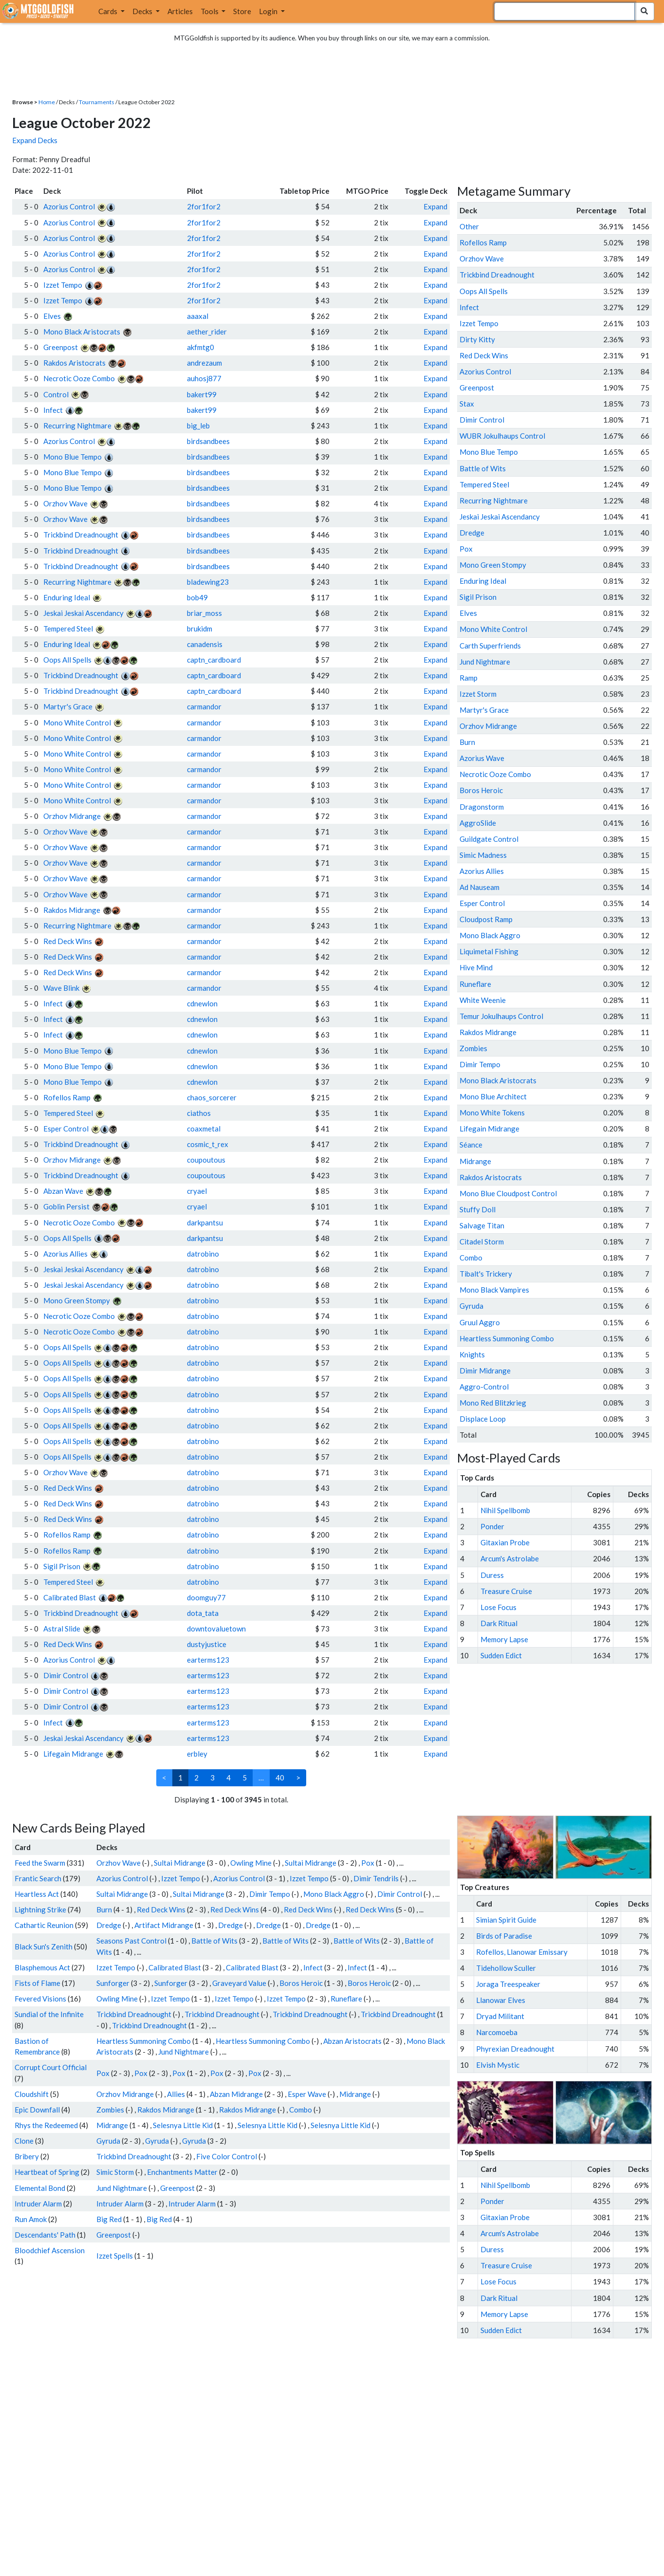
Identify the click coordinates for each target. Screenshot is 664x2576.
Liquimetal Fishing (489, 951)
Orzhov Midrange (72, 816)
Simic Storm (115, 2172)
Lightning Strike (40, 1909)
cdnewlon (202, 1003)
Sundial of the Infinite (49, 2014)
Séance (471, 1144)
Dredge (108, 1925)
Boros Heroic (301, 1983)
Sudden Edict (501, 1655)
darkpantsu (205, 1222)
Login (269, 11)
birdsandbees (208, 441)
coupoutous (206, 1159)
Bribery (27, 2156)
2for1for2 (204, 206)
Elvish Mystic (497, 2064)
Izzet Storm (478, 693)
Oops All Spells (67, 659)
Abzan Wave (63, 1190)
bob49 (197, 597)
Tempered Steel (68, 628)
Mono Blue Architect (493, 1096)
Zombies (110, 2109)
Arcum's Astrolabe (509, 1558)
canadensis (204, 644)
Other (469, 226)
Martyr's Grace (67, 706)
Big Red (109, 2219)
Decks (143, 11)
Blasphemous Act (42, 1967)
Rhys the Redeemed (46, 2125)
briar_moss (204, 613)
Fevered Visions (40, 1998)
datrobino (203, 1253)
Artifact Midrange (163, 1925)
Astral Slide (61, 1628)
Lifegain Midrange (73, 1753)
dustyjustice (206, 1644)
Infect (53, 410)
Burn (104, 1909)
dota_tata (203, 1613)
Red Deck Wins (67, 941)
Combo (300, 2109)
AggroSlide (478, 822)
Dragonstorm (482, 806)
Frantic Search (38, 1878)
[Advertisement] (563, 1739)
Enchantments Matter (182, 2172)
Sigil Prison (61, 1566)
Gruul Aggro (480, 1322)
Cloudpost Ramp (486, 919)
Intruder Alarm (38, 2203)
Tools (210, 11)
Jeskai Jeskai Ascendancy (83, 613)
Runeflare (346, 1998)
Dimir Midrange (485, 1370)
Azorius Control (69, 206)
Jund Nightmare (183, 2051)
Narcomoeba (496, 2032)
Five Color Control (226, 2156)
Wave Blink (61, 987)
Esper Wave (307, 2094)
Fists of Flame (37, 1983)
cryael (197, 1190)
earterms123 (208, 1659)
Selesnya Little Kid (183, 2125)
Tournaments (96, 102)
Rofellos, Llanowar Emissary (522, 1951)
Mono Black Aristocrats (81, 331)
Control (56, 394)
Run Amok (31, 2219)
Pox (367, 1862)
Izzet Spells (114, 2255)
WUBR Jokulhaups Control (502, 435)
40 (280, 1777)
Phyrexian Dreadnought (515, 2048)
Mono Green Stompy (76, 1300)
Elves (52, 316)
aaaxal (197, 316)
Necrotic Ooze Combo (79, 378)
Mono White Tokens (492, 1112)
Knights (472, 1354)
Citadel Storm (482, 1241)
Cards (108, 11)
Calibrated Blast (69, 1597)
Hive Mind (476, 967)
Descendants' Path (45, 2234)
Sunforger (112, 1983)
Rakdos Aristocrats (74, 362)
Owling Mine (251, 1862)
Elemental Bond (40, 2188)
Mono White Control (77, 722)
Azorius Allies (65, 1253)
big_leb (198, 425)
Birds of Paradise (504, 1935)
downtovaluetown (216, 1628)
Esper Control (66, 1128)
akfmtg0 (200, 347)
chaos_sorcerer (212, 1097)
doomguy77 (206, 1597)
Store (242, 11)
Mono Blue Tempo (72, 456)
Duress (492, 1575)
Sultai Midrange (179, 1862)
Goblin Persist (66, 1206)
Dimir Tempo (269, 1894)
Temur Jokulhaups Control (501, 1016)
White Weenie (483, 1000)
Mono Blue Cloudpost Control (508, 1193)
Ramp (469, 677)
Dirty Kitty (477, 339)
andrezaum (204, 362)
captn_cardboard (214, 659)
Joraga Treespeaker (508, 1984)
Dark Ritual (498, 1623)
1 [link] (180, 1777)
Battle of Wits (214, 1940)
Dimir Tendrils (376, 1878)
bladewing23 (208, 581)
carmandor (204, 706)
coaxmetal (204, 1128)
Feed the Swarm (40, 1862)
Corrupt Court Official (51, 2067)
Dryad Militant (500, 2016)
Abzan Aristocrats (352, 2041)
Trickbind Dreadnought (80, 534)
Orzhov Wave (65, 503)
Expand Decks (34, 140)
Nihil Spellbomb (505, 1510)
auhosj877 (204, 378)
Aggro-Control (484, 1386)
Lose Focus (498, 1607)
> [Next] (298, 1777)
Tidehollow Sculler (506, 1968)
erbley (197, 1753)
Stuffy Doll (478, 1209)
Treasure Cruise (506, 1591)
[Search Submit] (644, 11)
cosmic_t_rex (207, 1144)
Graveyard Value (239, 1983)
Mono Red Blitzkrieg (493, 1402)
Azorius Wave (482, 758)
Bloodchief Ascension (50, 2250)
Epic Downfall (37, 2109)
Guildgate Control (489, 838)
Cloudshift (32, 2094)
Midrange (355, 2094)
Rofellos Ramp (67, 1097)
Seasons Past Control (131, 1940)
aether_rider (207, 331)
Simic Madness (483, 855)
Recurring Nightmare (77, 425)
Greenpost (60, 347)
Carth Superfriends (490, 645)
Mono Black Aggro (333, 1894)
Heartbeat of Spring (47, 2172)
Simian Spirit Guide (506, 1919)
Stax (467, 403)
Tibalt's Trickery (486, 1273)
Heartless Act (37, 1894)
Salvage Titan (482, 1225)
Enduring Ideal (66, 597)
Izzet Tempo (62, 284)
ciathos (199, 1113)
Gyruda (108, 2140)
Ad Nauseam (479, 887)
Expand (435, 206)
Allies (176, 2094)
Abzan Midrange (236, 2094)
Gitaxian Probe (505, 1542)
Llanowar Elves (500, 2000)
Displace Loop (483, 1418)
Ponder (492, 1526)
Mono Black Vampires (494, 1289)
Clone (24, 2140)
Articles (180, 11)
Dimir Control (65, 1675)
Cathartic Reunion (44, 1925)
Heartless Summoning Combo (143, 2041)
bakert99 (202, 394)
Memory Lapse (504, 1639)
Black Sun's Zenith (44, 1946)
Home (46, 102)
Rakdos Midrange (71, 910)
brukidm (199, 628)
